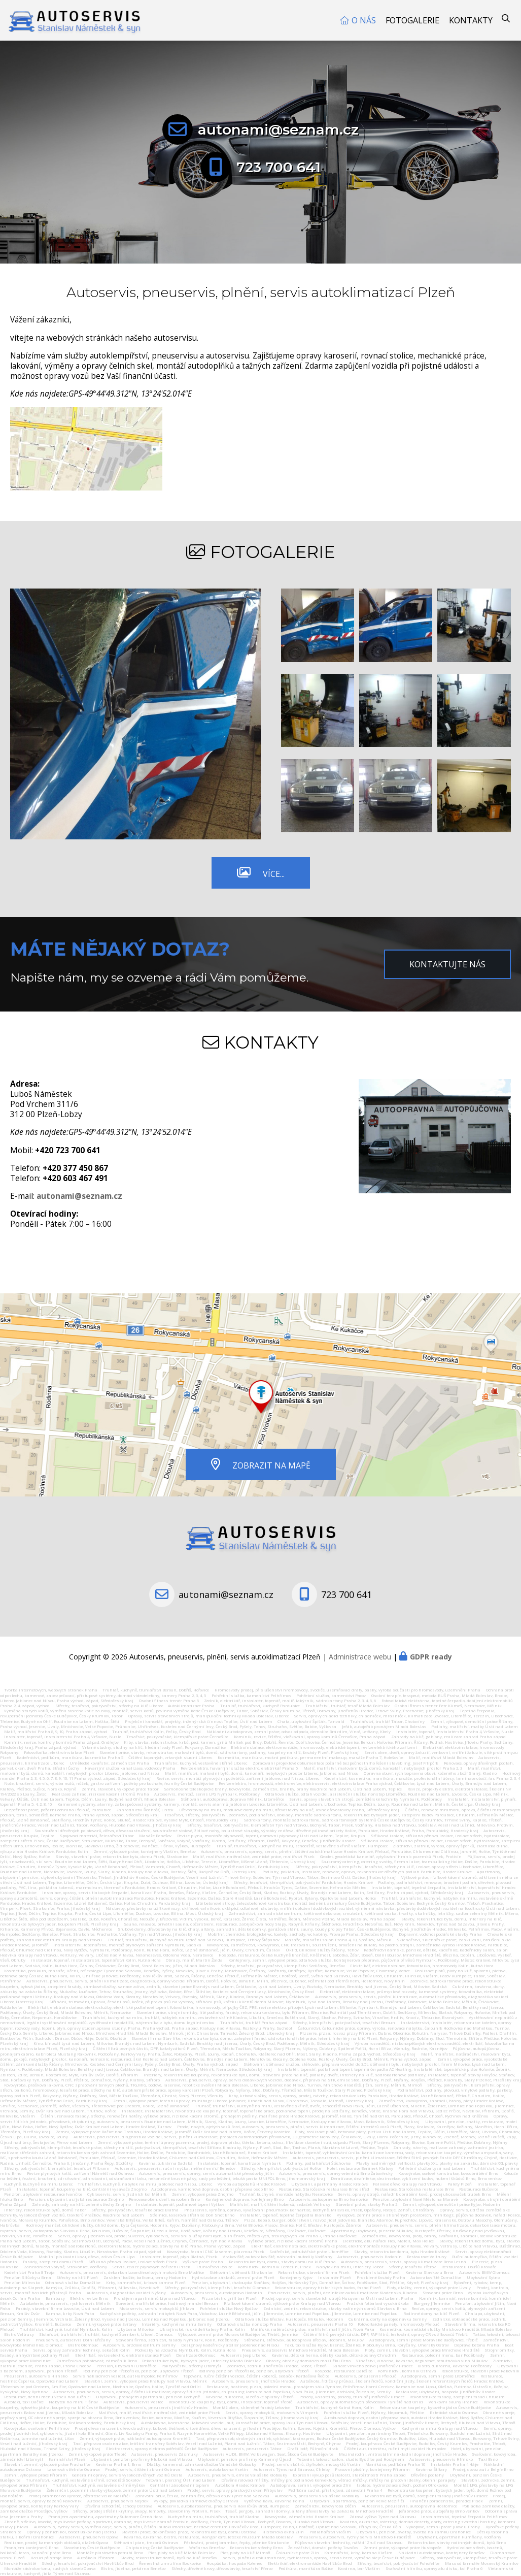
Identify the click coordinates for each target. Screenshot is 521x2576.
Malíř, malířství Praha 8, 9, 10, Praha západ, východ (55, 1731)
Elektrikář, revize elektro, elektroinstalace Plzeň (123, 2355)
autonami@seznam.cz (278, 129)
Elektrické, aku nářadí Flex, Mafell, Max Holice (388, 2240)
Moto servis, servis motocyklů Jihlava (156, 2308)
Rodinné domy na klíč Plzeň (431, 2313)
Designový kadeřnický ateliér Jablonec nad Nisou (230, 2344)
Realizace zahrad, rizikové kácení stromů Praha (100, 1794)
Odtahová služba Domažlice (72, 2282)
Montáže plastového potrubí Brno (110, 2552)
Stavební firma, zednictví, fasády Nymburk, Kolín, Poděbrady (177, 2339)
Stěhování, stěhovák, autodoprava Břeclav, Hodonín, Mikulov (304, 2339)
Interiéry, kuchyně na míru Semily (177, 2324)
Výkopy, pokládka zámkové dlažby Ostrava (196, 2500)
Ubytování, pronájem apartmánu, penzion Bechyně (148, 2396)
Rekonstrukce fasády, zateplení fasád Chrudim (457, 2396)
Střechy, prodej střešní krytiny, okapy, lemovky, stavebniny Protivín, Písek (147, 2511)
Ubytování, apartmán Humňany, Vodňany (458, 2536)
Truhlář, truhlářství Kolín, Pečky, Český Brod (156, 1731)
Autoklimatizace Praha (191, 1705)
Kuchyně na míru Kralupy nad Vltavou (439, 2428)
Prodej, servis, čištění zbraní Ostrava (142, 2469)
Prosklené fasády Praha (381, 2277)
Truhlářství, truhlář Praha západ (254, 2022)
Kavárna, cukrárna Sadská (165, 2163)
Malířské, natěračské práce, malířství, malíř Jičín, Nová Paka (312, 2329)
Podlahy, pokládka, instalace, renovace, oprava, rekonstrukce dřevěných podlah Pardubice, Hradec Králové (367, 1871)
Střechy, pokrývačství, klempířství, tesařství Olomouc (216, 2287)
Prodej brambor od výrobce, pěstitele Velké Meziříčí (79, 2495)
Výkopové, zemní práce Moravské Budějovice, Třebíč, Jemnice (238, 2334)
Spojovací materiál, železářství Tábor (97, 1835)
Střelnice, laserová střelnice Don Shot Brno (192, 2215)
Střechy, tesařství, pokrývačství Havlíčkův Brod (88, 2563)
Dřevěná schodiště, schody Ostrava (118, 2505)
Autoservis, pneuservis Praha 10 (320, 2324)
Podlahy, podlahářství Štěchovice (318, 2163)
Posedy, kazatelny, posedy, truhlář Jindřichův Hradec (351, 2396)
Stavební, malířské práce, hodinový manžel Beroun (167, 2303)
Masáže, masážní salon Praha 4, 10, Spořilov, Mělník (338, 1939)
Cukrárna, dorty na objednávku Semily (388, 2319)
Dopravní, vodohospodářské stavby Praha (440, 1934)
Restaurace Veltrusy (426, 2256)
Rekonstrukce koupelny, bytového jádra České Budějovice (435, 2407)
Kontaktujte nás (447, 964)
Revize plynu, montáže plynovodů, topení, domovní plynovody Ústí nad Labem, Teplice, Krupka (271, 1835)
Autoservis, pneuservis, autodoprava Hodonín (216, 2292)
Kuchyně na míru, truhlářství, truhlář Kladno (213, 2516)
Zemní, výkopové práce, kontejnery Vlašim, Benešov (145, 1851)
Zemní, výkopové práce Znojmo (202, 2194)
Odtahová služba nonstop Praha (249, 2324)
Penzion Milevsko (22, 2282)
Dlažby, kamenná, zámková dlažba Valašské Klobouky (201, 2464)
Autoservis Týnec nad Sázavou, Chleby (292, 2469)
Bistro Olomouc (83, 2344)
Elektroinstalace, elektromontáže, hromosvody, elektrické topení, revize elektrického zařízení (324, 1747)
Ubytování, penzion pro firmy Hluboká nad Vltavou (141, 2459)
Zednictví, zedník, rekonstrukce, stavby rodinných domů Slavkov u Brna (335, 2308)
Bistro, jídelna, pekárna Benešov (133, 2568)
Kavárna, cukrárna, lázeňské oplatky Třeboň (249, 2396)
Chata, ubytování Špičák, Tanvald (310, 1721)
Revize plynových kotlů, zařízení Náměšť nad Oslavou (80, 2173)
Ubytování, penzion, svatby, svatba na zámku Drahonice (413, 2531)
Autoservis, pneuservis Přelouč (365, 2375)
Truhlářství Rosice (214, 2266)
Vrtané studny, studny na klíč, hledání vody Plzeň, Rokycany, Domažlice (154, 1747)
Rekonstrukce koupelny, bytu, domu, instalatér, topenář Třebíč (230, 2401)
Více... (274, 873)
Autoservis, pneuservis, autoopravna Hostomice (409, 2505)
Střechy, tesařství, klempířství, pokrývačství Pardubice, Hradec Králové (303, 1882)
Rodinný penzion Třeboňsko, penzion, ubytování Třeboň (139, 2370)
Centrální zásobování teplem (180, 2485)
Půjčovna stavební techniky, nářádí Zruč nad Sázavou (349, 2542)
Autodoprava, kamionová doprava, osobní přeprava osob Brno (212, 2189)
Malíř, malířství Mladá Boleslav (441, 1757)
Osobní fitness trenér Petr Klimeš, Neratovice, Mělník (448, 1705)
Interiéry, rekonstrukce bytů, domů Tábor (45, 2209)
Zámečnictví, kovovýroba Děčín (325, 2505)
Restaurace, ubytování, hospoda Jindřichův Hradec (445, 2391)
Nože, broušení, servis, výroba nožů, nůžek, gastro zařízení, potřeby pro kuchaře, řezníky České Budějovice (109, 1783)
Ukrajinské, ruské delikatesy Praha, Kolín (202, 2329)
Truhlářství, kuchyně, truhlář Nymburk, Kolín (66, 2329)
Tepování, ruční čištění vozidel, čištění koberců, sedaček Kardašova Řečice (256, 2375)
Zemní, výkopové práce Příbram (35, 2474)
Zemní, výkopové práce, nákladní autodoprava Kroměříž (135, 2438)
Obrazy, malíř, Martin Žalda (194, 1960)
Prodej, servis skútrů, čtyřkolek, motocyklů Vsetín (311, 2464)
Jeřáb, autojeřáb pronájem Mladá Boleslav (384, 1726)
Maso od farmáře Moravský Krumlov (481, 2563)
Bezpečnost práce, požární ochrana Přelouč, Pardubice (57, 1809)
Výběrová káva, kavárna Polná (274, 2500)
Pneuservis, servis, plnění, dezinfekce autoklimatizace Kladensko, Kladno (342, 2292)
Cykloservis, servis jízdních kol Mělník (126, 2194)
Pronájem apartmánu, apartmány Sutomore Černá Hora (105, 2516)
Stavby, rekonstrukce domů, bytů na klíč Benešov (168, 2557)
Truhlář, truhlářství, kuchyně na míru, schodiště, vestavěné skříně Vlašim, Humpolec (302, 1845)
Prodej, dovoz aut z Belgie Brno (483, 2469)
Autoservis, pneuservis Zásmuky (164, 2454)
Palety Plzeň (459, 2184)
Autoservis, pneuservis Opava (89, 2536)
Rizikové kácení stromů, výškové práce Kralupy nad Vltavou (282, 2303)
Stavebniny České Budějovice (91, 2547)
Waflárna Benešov (207, 2547)
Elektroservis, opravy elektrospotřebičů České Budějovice (162, 2448)
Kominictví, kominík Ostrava (407, 2370)
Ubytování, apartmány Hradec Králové (329, 2184)
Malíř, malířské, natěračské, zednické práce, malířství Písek (254, 1856)
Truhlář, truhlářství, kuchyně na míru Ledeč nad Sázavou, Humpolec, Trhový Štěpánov (194, 1939)
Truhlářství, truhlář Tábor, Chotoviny (387, 1721)
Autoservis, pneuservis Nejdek (118, 2500)
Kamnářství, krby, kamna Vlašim (358, 2552)
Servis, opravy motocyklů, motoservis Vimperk (271, 2412)
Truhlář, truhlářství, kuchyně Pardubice (260, 1705)
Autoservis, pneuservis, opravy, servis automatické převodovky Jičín (207, 2173)
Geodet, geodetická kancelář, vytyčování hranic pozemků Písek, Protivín (391, 1856)
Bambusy (55, 2298)
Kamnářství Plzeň (67, 2459)
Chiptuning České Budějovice (155, 2547)
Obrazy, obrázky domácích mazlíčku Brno (308, 2360)
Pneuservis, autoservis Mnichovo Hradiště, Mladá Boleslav (300, 2350)
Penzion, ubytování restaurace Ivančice (43, 2194)
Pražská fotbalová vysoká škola (377, 2303)
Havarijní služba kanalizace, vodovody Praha (130, 1768)
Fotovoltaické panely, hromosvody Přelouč (398, 2324)
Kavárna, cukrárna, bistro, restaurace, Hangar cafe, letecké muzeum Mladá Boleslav (208, 2536)
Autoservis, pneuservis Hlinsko (441, 2459)
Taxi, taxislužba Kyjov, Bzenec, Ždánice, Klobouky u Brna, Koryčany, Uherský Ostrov (367, 2344)
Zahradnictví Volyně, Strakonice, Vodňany (65, 2266)
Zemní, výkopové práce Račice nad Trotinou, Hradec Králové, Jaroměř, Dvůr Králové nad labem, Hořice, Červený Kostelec (173, 2131)
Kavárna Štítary (431, 2469)
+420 (67, 1150)
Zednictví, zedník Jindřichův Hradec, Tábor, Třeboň (277, 2365)
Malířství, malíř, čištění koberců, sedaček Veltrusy (280, 2204)
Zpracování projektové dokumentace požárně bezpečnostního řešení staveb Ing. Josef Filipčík (345, 1763)
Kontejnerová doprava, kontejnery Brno (244, 2199)
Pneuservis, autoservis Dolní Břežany (73, 2339)
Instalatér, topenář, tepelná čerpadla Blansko (285, 2215)
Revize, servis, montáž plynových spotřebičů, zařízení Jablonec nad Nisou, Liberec (237, 1778)
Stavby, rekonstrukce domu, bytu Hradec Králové (401, 2251)
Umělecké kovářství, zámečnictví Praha (109, 1763)
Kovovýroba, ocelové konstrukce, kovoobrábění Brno (448, 2173)
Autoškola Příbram (96, 2557)
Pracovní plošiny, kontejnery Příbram (372, 2469)
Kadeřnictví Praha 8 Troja (29, 2272)
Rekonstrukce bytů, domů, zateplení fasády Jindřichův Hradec (426, 2495)
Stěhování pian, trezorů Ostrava (146, 2542)
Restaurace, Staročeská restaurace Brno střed (324, 2189)
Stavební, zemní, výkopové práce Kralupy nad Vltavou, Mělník (145, 2381)
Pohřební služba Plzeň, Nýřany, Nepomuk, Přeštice (374, 2412)
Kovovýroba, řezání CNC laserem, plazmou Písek (215, 2251)
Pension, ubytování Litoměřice (126, 2365)
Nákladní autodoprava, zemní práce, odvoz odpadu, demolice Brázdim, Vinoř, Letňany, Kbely (298, 1731)
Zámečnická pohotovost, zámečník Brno (96, 2360)
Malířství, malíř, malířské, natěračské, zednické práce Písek (159, 2412)
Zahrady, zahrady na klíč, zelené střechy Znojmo (81, 2204)
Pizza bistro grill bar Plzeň (229, 2298)
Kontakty (471, 20)
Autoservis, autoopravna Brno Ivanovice (328, 2199)
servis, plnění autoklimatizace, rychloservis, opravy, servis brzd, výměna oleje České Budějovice (319, 2557)
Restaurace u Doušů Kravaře (468, 2266)
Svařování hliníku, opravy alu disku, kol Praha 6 (434, 2568)
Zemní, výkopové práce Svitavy (106, 2324)
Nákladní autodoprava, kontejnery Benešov (441, 2552)
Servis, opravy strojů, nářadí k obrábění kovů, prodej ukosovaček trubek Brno (414, 2194)
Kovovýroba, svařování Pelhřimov (37, 2428)
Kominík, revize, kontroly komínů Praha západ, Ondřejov (61, 1742)
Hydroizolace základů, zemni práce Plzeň (233, 2277)
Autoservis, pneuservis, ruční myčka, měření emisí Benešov (175, 2168)
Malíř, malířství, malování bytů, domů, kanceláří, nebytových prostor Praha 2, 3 (382, 1768)
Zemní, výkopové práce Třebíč (97, 2454)
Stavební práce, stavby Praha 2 (366, 2204)
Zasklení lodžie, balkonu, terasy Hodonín (144, 2277)
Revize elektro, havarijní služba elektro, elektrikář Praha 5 (239, 1768)
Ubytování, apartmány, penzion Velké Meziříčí (357, 2500)
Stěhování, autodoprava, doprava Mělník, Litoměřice (232, 1799)
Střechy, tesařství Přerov (412, 2266)
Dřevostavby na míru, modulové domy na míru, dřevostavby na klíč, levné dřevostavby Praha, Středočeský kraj (289, 1809)
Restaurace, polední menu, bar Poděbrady (442, 2355)
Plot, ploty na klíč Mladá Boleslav (181, 2552)
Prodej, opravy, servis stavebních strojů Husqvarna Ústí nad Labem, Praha (337, 2298)
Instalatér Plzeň (334, 2277)
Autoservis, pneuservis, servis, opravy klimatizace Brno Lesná (403, 2261)
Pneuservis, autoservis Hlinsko (35, 2375)
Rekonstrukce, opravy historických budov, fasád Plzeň (327, 2287)
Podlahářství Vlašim (330, 2531)
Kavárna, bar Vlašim (359, 2568)
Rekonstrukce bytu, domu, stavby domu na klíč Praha (282, 2261)
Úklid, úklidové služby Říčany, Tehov (322, 1949)
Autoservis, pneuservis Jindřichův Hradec (253, 2381)
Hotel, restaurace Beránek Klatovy (360, 2168)
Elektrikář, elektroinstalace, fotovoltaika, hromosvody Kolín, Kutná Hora (422, 1965)
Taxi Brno (488, 2459)
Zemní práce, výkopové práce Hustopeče (402, 2547)
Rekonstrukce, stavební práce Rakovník (480, 2370)
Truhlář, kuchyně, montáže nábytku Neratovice (286, 2194)
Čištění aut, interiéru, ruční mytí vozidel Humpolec (395, 2448)
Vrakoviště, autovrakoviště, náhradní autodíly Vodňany (278, 2256)
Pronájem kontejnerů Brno (31, 2547)
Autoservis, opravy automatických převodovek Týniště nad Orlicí (360, 2401)
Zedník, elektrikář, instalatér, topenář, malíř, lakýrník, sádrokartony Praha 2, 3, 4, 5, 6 (290, 1700)
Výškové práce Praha (203, 2261)
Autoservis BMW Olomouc (484, 2272)
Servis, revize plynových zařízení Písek (151, 2266)
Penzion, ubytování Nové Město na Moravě (415, 2199)
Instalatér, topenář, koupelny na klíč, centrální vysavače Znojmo (82, 2189)
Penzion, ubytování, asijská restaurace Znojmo (76, 2199)
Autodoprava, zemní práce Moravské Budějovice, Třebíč (423, 2339)
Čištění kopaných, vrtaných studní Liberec (170, 1757)
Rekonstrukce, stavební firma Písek (314, 2272)
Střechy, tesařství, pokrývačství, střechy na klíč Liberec (109, 1705)
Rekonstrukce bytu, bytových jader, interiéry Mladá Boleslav (201, 2360)
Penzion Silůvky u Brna (27, 2277)
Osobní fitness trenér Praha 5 (169, 1700)
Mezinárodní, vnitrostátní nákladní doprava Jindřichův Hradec (403, 2454)
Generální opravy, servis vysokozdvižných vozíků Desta (127, 2474)
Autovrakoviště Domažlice (435, 2277)
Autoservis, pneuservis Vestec (133, 2401)
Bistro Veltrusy (19, 2334)
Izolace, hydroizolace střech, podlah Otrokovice (402, 2485)
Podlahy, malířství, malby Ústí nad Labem (474, 1726)
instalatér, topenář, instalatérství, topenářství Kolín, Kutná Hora (96, 1960)
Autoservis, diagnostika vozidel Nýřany (126, 2292)
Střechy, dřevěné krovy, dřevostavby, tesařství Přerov (222, 2568)
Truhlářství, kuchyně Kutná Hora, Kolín (334, 2407)
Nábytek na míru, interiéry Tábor (350, 2266)
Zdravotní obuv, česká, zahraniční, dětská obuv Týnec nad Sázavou (202, 2495)
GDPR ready (431, 1656)
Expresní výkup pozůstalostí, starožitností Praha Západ (349, 2474)
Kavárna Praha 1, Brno (118, 2464)
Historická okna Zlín (283, 2531)
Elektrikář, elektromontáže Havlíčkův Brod (309, 2563)
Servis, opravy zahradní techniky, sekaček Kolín (81, 2350)
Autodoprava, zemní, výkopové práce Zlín (311, 2485)
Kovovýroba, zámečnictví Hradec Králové (304, 2516)
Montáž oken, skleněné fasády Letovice (251, 2407)
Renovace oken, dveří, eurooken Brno (164, 2199)
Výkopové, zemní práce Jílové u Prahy (443, 2526)
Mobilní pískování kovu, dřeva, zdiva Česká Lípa (87, 2256)
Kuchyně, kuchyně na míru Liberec (38, 2184)
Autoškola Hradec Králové (240, 2485)
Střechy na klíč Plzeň (77, 2277)
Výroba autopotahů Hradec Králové (252, 2184)
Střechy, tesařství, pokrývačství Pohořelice (398, 2563)
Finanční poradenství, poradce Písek (446, 2500)
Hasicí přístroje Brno (51, 2557)
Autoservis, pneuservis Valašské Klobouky (317, 2495)
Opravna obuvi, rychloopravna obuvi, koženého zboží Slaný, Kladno (430, 1773)
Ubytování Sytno (483, 2277)
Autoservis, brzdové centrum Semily (139, 2344)
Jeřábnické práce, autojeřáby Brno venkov (439, 2511)
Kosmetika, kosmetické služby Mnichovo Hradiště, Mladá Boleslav (445, 2329)
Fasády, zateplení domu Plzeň (53, 2261)
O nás (364, 20)
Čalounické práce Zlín (297, 2552)
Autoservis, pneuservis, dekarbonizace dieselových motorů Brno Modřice (132, 2272)
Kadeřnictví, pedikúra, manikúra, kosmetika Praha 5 (70, 1757)
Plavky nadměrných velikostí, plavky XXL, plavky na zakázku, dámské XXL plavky (437, 2163)
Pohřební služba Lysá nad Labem (431, 2168)
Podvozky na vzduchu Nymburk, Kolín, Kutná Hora (185, 2350)
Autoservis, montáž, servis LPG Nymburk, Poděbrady (207, 1794)
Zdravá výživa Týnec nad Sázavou (383, 2516)
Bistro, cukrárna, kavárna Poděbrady (455, 2365)
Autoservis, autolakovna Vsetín (217, 2469)
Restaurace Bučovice (478, 2189)
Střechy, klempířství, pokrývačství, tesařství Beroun (344, 2022)
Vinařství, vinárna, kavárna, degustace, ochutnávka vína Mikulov (422, 2360)
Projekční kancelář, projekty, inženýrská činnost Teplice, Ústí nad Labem (198, 1721)
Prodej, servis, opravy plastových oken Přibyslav (235, 2490)
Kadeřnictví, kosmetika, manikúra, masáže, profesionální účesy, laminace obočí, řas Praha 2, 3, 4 (422, 1778)
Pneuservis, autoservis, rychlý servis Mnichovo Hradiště (354, 2536)
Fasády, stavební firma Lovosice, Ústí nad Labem (65, 2308)
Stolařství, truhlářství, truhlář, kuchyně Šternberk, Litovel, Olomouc (105, 2334)
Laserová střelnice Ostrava (73, 2469)
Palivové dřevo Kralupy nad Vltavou (407, 2184)
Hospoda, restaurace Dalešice (343, 2370)
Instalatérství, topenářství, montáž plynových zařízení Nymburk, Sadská (127, 1944)
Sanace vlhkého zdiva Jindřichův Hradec (372, 2365)
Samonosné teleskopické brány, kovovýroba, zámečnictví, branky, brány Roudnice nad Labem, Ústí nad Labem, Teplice (283, 1788)
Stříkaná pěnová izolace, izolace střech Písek (132, 2261)
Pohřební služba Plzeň (377, 2272)
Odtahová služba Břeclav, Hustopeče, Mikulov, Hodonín (289, 2319)
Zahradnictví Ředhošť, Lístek (144, 1809)
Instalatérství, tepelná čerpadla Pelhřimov (464, 2516)
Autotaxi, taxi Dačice (24, 2401)
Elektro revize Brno (89, 2298)
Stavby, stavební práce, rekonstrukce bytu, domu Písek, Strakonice (122, 1856)
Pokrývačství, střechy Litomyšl (191, 2365)
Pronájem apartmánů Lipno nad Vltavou (155, 2298)
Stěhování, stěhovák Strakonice (241, 2272)
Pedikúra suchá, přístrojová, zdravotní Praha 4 (335, 2490)
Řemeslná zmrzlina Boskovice (170, 2563)
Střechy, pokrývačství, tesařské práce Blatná (135, 2209)
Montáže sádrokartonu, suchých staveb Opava (50, 2568)
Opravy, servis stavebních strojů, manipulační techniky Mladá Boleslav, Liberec (208, 1715)
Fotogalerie (412, 20)
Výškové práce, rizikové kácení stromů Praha (292, 2240)
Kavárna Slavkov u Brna (429, 2272)
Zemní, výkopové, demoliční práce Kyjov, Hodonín (451, 2204)
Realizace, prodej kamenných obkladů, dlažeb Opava (56, 2542)
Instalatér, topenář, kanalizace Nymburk (240, 2163)
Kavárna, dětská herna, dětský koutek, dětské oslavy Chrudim (333, 2355)
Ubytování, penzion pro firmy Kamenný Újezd (244, 2459)
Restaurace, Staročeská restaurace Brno (414, 2189)
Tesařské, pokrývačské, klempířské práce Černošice (177, 1736)
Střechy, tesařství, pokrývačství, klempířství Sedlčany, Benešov (283, 1965)
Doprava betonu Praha (476, 2344)
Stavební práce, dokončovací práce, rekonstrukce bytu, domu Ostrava (189, 2531)
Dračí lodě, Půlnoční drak (312, 2448)
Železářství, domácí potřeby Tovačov (323, 2547)
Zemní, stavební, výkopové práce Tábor (120, 1788)
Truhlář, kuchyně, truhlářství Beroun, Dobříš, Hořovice (155, 1689)
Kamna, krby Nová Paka (70, 2313)
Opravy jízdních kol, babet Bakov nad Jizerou (71, 2531)
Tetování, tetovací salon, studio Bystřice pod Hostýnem (350, 2459)
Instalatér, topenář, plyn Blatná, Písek (178, 2256)
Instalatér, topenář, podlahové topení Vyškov (180, 2204)
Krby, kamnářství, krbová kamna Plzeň (146, 2282)
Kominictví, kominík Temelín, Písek (274, 2266)
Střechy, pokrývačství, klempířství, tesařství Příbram (57, 2168)
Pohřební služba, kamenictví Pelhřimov (251, 1695)
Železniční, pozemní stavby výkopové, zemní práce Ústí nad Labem (114, 2490)
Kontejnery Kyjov (296, 2277)
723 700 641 (278, 167)
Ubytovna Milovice (135, 2329)
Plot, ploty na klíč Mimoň (245, 2552)
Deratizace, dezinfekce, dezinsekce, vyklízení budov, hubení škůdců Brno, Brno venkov (416, 2178)
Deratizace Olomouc (195, 2355)
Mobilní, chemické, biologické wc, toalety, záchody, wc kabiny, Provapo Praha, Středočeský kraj (300, 1934)
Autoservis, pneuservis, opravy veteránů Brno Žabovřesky (336, 2173)
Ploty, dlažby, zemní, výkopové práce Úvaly (429, 2287)
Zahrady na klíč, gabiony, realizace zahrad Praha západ (448, 1736)
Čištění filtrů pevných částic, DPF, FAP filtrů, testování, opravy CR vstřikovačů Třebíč (385, 2334)
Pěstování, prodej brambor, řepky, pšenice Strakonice (236, 2542)
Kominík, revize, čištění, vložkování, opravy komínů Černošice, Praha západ (310, 1736)
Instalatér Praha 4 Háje (454, 2464)
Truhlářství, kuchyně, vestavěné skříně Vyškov (99, 2485)
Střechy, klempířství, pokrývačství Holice (281, 2168)
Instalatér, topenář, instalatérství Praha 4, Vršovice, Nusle (454, 1731)
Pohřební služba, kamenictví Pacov (331, 1695)
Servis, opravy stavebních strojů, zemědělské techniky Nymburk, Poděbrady (365, 1799)
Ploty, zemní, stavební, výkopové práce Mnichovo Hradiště (422, 2350)
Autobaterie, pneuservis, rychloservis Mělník (65, 2303)
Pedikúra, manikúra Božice (306, 2568)
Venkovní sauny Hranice (453, 2401)
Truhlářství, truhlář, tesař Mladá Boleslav (347, 1705)
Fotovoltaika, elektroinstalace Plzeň (59, 1752)
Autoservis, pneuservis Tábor (252, 2448)
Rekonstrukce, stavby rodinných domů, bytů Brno (457, 2542)
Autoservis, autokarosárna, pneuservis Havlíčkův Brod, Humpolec (223, 2505)
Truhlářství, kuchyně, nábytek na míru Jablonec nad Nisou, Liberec (145, 2184)
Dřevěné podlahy (427, 2474)
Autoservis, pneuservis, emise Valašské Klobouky (237, 2474)
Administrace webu (360, 1656)
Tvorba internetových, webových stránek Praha (50, 1689)
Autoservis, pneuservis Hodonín (369, 2256)
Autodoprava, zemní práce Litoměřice (438, 2375)
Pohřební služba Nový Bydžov (229, 2308)
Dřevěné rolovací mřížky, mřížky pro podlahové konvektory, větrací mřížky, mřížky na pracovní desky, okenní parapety (338, 2480)
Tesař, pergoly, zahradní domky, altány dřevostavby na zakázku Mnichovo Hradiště (309, 2511)
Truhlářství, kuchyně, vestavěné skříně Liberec (200, 1763)
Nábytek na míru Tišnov (73, 2401)
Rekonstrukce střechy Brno (256, 2547)
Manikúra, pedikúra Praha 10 (395, 2464)
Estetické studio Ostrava (454, 2412)
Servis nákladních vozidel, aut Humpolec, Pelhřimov (125, 2375)
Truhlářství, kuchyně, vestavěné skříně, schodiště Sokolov (83, 2480)
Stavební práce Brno (443, 2292)
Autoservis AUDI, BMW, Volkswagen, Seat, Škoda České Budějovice (268, 2454)
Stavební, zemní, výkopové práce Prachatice (47, 2464)
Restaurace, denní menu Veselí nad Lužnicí (47, 2396)
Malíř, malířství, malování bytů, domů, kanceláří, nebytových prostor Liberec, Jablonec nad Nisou (262, 1773)
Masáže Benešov (155, 1835)
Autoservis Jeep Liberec (243, 2355)
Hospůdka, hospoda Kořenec (234, 2563)
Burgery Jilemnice (432, 2303)
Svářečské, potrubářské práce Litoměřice (309, 2251)
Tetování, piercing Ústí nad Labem (181, 2480)
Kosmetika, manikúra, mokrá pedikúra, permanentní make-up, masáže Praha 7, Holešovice (310, 1757)
